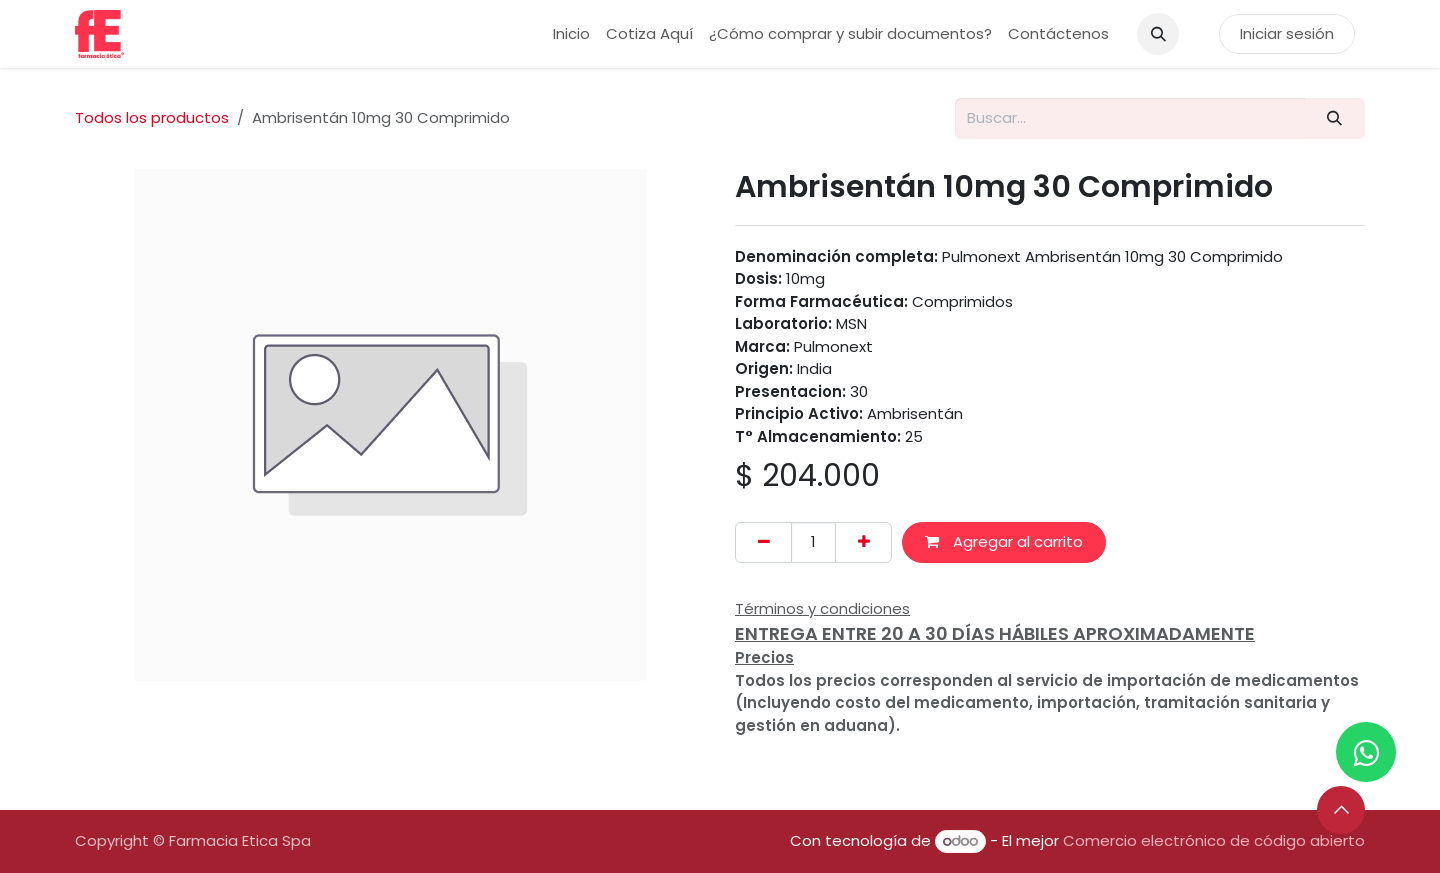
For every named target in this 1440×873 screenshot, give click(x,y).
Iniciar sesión (1287, 33)
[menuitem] (571, 34)
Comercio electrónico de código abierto (1214, 840)
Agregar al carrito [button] (1004, 541)
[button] (1158, 34)
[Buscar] (1335, 118)
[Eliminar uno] (763, 542)
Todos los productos (152, 117)
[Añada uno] (863, 542)
